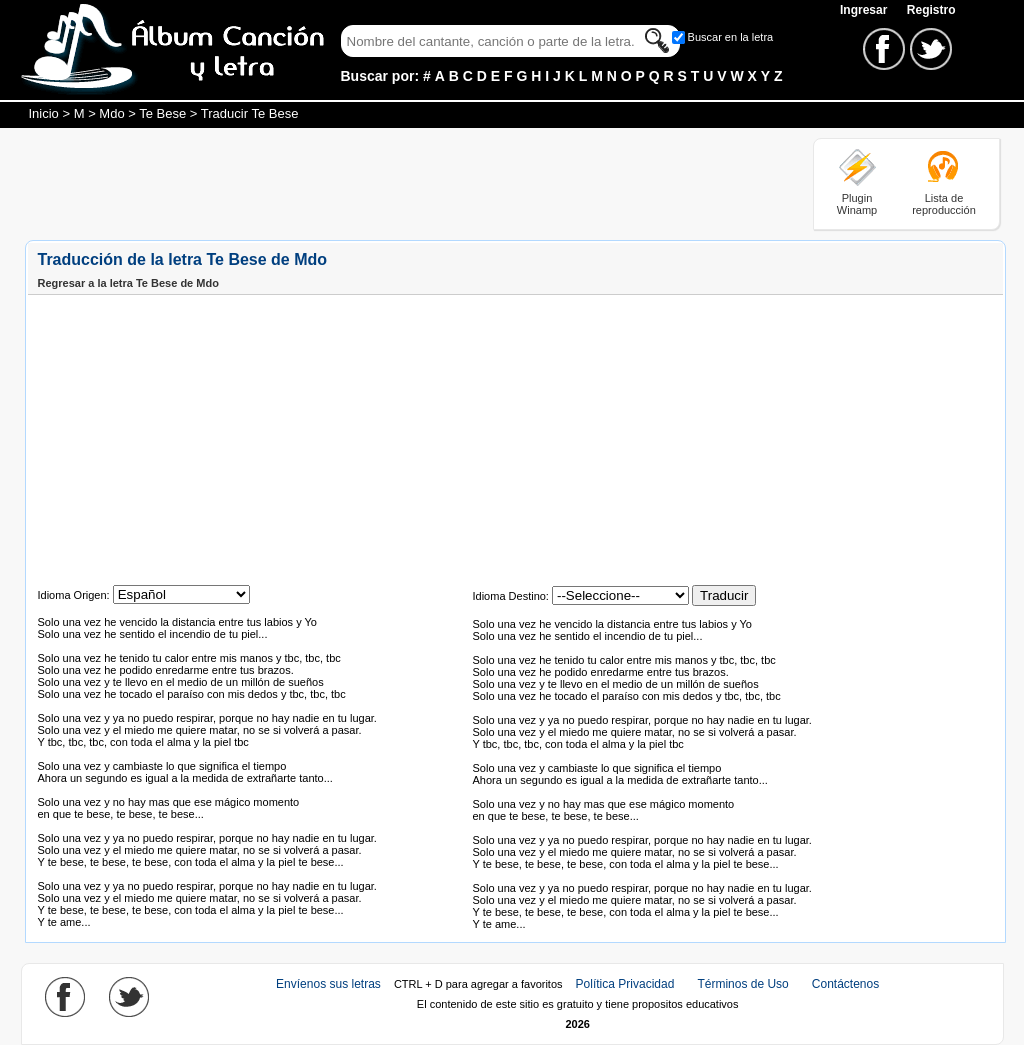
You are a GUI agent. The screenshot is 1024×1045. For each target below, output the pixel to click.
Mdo (111, 113)
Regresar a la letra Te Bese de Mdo (128, 283)
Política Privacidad (625, 984)
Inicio (44, 113)
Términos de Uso (742, 984)
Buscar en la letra (731, 37)
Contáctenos (845, 984)
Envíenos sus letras (328, 984)
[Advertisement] (389, 183)
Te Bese (162, 113)
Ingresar (865, 10)
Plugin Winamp (857, 204)
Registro (931, 10)
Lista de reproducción (944, 204)
